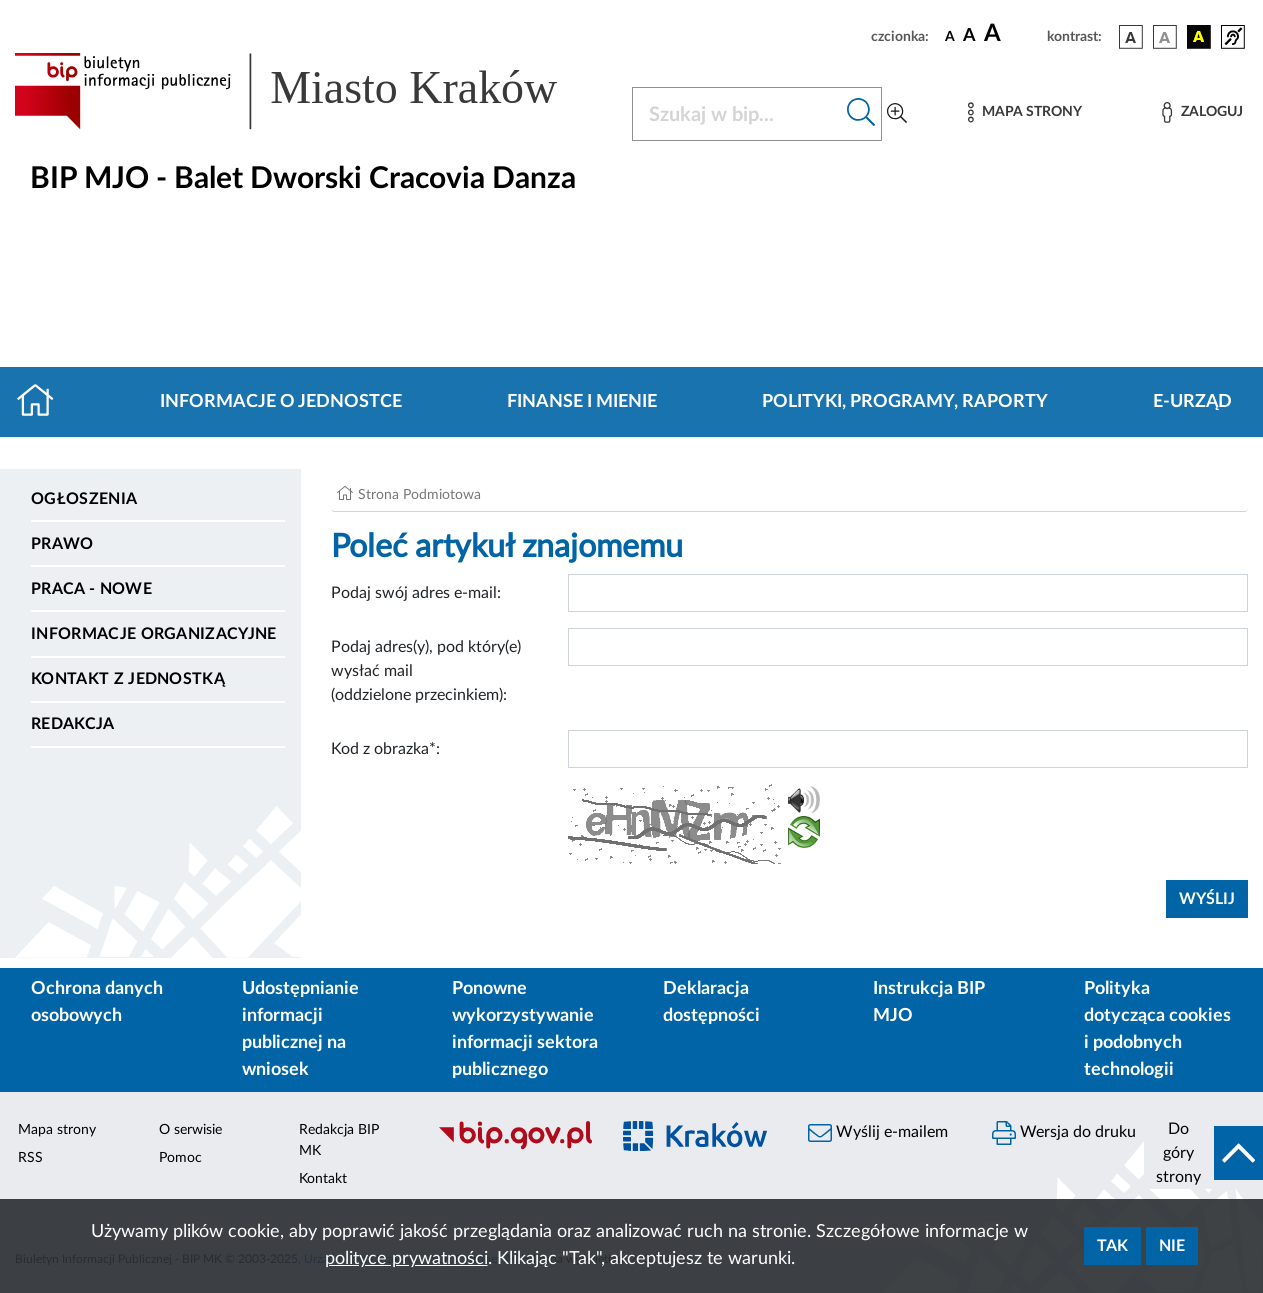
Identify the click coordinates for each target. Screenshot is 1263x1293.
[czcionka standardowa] (950, 36)
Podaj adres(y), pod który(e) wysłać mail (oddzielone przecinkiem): (426, 671)
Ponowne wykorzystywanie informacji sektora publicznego (525, 1029)
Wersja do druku (1064, 1133)
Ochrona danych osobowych (97, 1002)
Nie (1172, 1246)
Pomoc (180, 1158)
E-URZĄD (1192, 402)
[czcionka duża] (1012, 34)
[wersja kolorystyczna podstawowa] (1131, 37)
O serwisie (190, 1130)
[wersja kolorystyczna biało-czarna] (1165, 37)
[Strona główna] (43, 402)
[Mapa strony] (1025, 112)
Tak (1112, 1246)
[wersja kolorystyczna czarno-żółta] (1199, 37)
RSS (30, 1158)
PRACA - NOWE (91, 589)
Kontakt (323, 1179)
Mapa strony (57, 1130)
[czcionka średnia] (969, 36)
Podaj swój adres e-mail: (416, 593)
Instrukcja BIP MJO (928, 1002)
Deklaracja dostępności (711, 1002)
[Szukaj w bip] (861, 114)
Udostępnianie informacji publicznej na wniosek (300, 1029)
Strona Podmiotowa (419, 495)
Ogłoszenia (84, 499)
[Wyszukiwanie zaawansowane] (897, 114)
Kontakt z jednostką (128, 679)
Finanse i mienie (582, 402)
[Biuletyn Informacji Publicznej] (513, 1147)
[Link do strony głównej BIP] (311, 91)
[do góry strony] (1203, 1153)
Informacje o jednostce (281, 402)
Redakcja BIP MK (339, 1140)
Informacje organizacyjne (154, 634)
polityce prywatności (406, 1259)
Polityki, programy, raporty (905, 402)
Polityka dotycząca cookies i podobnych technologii (1157, 1029)
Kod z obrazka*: (385, 749)
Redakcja (73, 724)
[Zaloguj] (1202, 112)
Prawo (62, 544)
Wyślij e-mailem (878, 1133)
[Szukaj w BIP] (737, 114)
